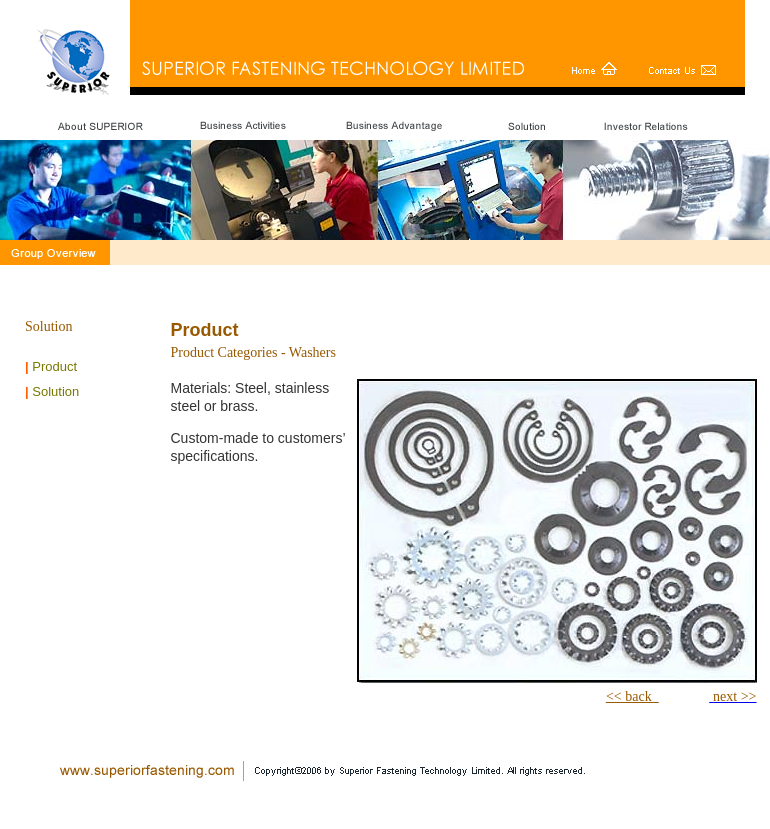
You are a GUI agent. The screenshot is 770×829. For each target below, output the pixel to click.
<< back (632, 696)
